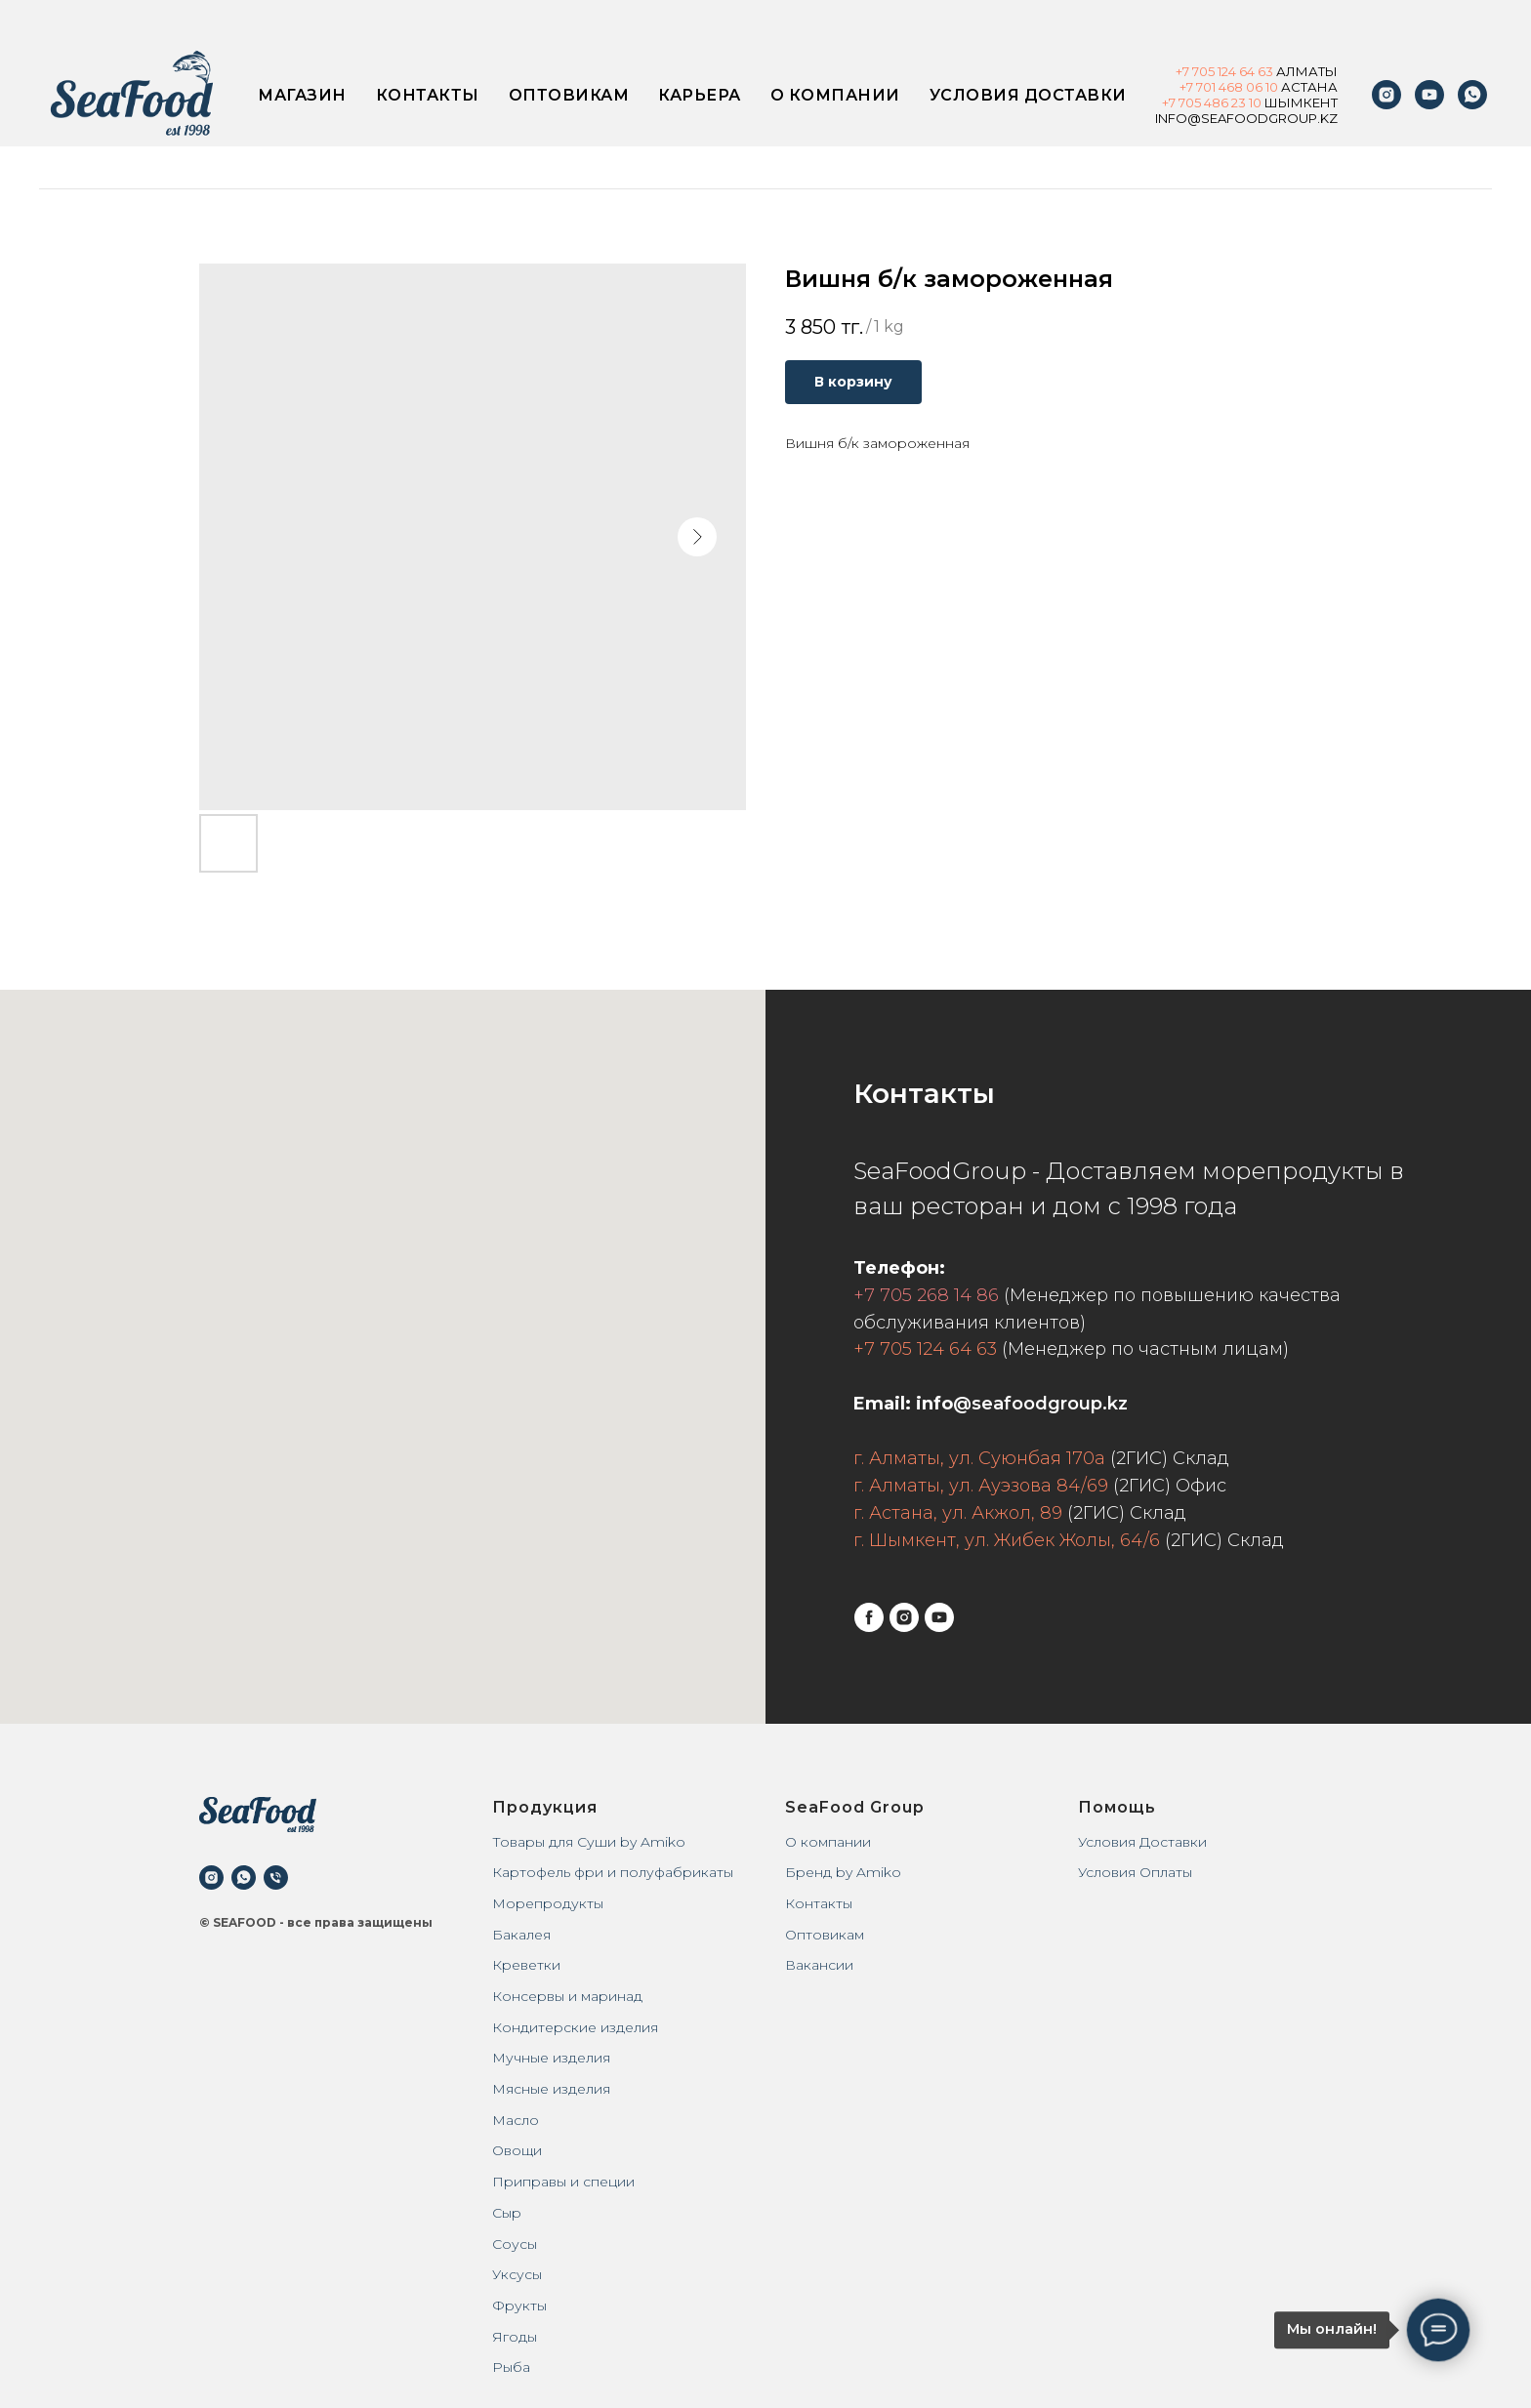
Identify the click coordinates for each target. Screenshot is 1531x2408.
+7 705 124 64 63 (925, 1349)
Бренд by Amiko (843, 1872)
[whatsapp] (243, 1877)
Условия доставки (1028, 95)
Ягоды (514, 2337)
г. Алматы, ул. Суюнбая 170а (979, 1458)
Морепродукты (547, 1903)
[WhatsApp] (1472, 94)
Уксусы (517, 2274)
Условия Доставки (1142, 1842)
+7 (1184, 71)
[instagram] (1386, 94)
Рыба (511, 2367)
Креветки (526, 1965)
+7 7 (1173, 102)
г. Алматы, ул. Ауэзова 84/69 (980, 1485)
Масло (515, 2120)
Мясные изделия (551, 2089)
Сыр (506, 2213)
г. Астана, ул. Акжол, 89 (957, 1513)
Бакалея (521, 1934)
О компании (835, 95)
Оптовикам (569, 95)
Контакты (427, 95)
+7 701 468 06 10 (1228, 87)
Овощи (517, 2150)
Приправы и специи (563, 2181)
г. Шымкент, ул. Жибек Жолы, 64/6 (1006, 1540)
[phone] (276, 1877)
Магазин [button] (302, 95)
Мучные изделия (551, 2057)
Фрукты (519, 2305)
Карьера (699, 95)
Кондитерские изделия (575, 2027)
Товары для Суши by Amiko (588, 1842)
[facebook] (869, 1617)
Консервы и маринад (567, 1996)
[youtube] (1429, 94)
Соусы (514, 2244)
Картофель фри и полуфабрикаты (612, 1872)
